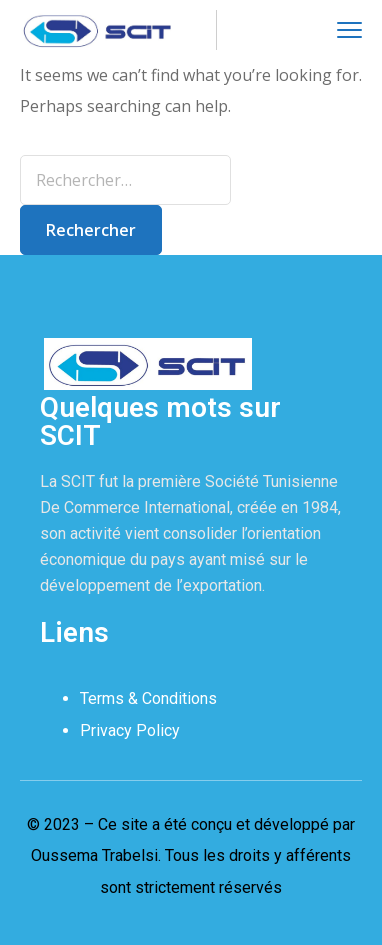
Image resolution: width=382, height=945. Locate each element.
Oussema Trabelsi (94, 855)
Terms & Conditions (148, 698)
